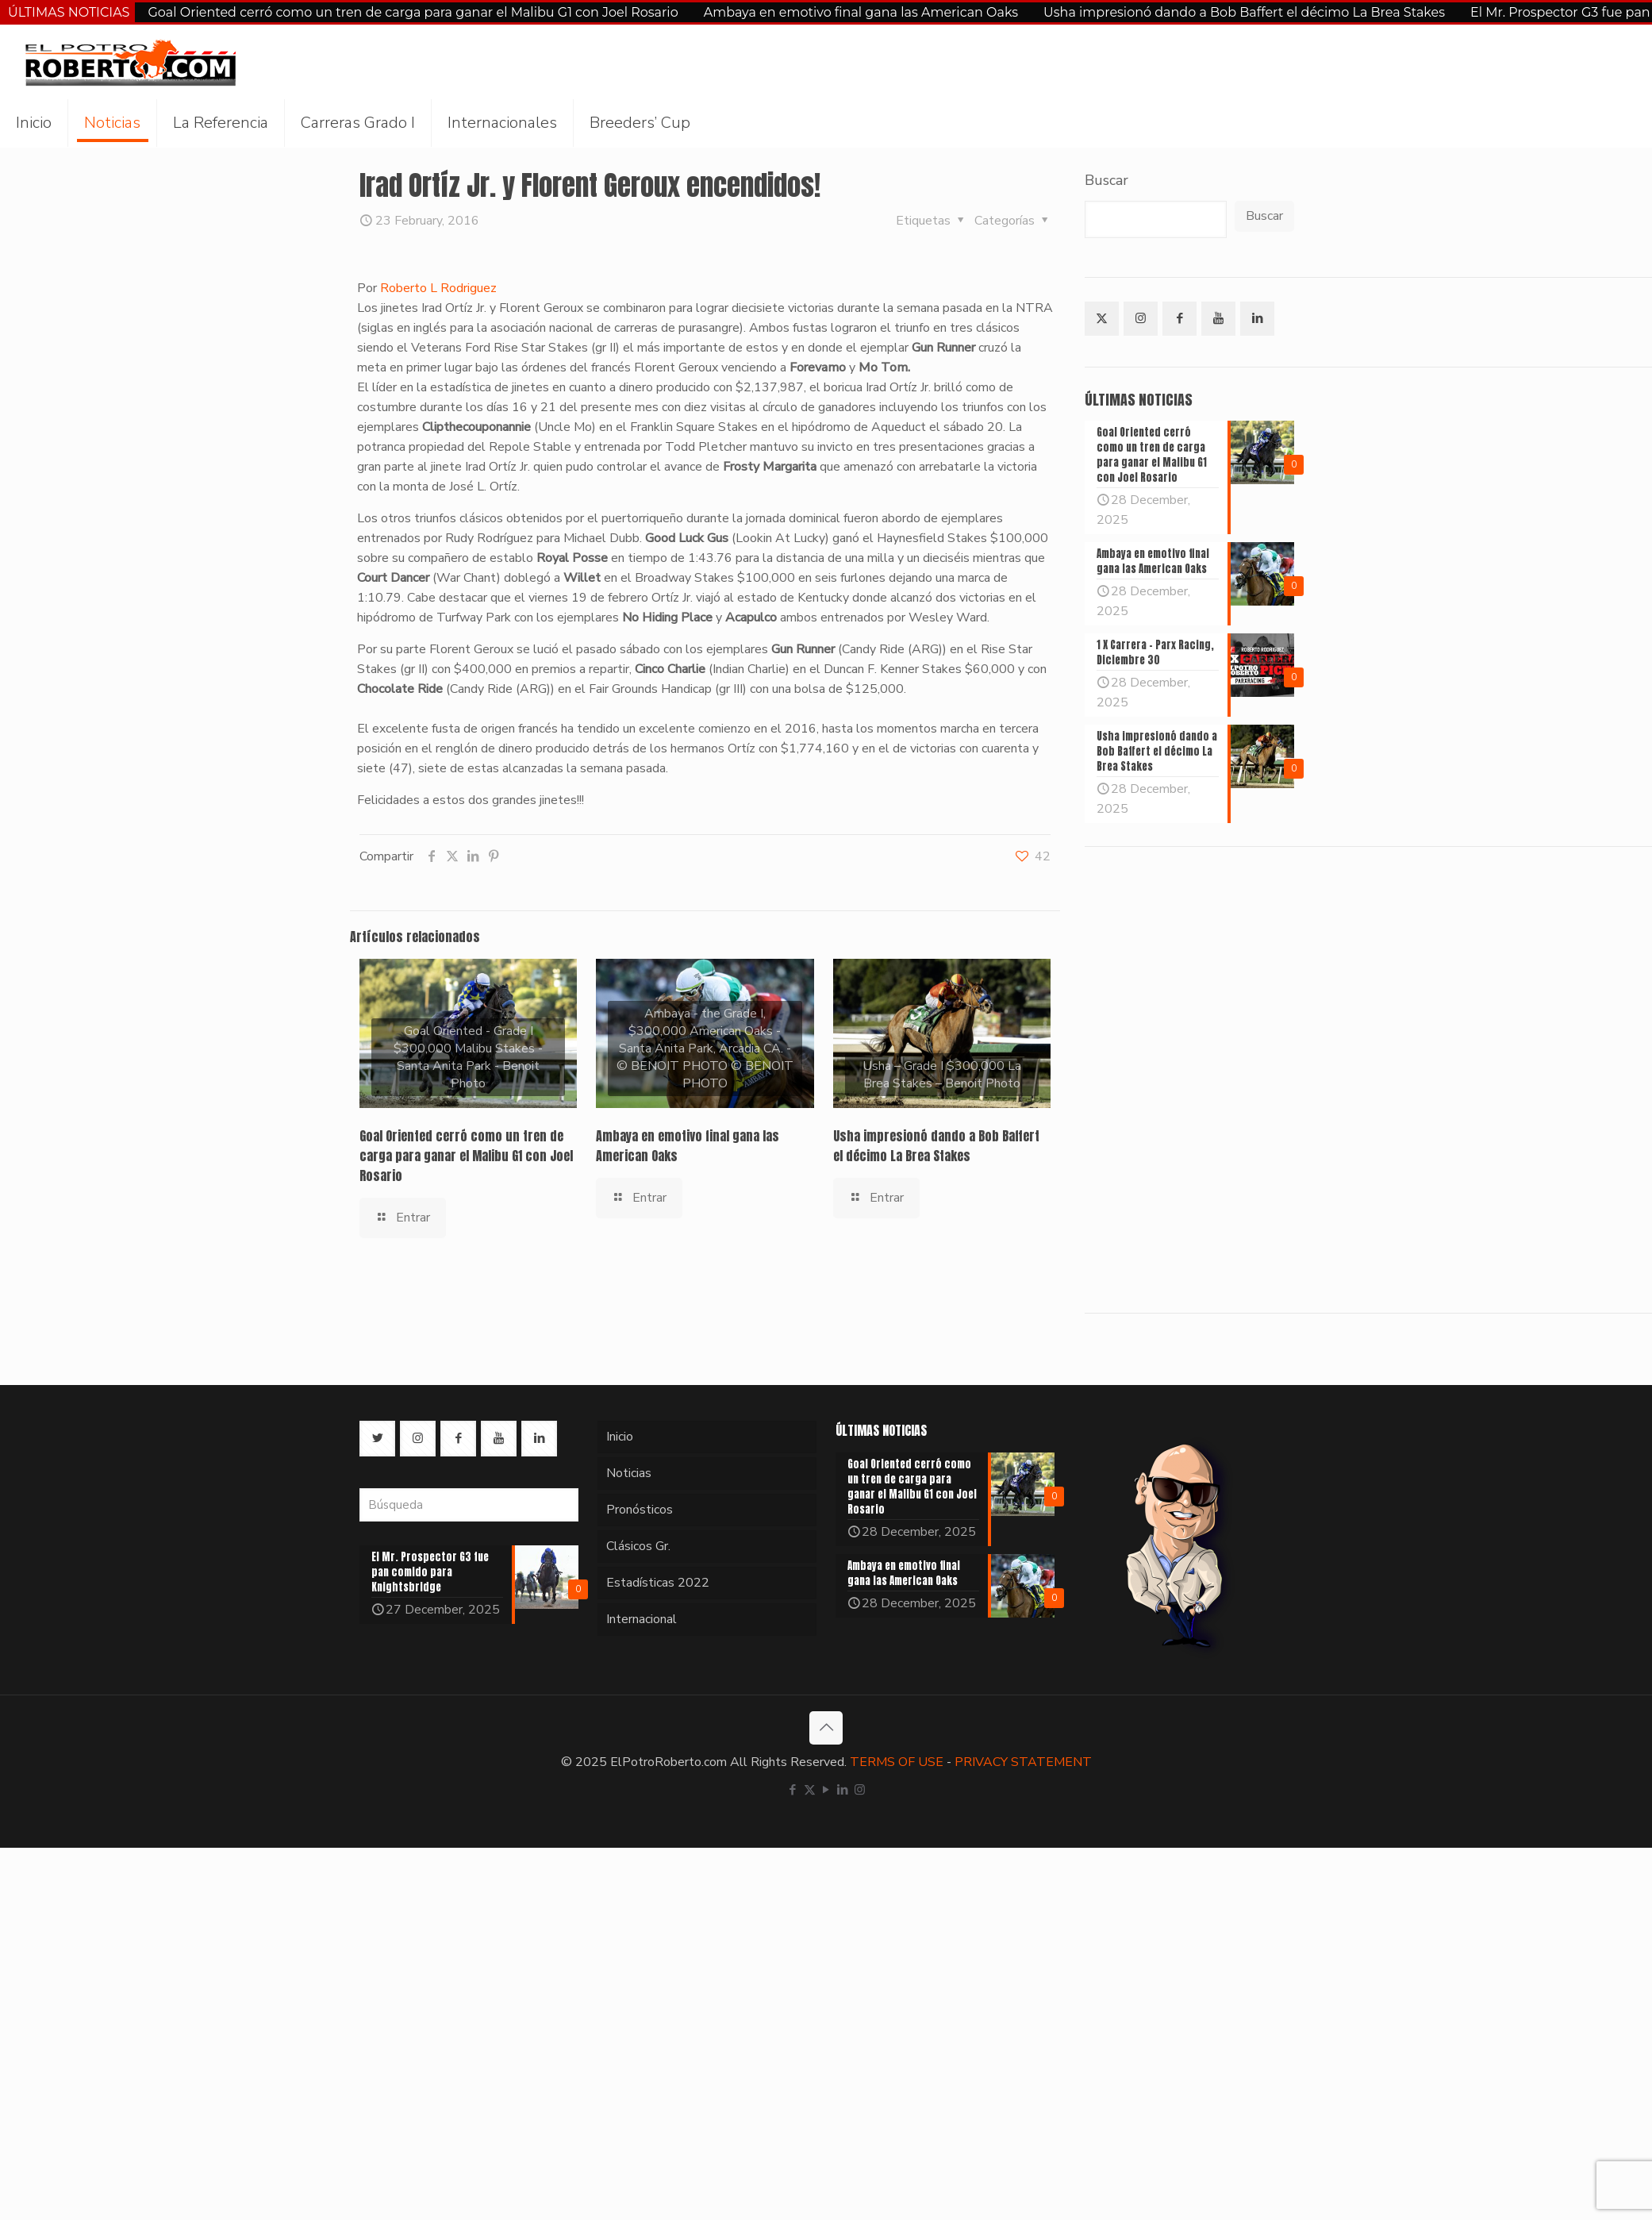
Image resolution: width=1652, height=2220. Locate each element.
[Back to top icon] (826, 1728)
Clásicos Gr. (638, 1546)
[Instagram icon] (860, 1790)
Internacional (641, 1619)
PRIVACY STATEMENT (1023, 1762)
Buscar (1106, 180)
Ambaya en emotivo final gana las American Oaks (861, 12)
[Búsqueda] (468, 1505)
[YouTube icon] (826, 1790)
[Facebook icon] (793, 1790)
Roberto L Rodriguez (437, 288)
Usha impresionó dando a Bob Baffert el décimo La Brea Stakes (1244, 12)
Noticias (628, 1473)
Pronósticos (639, 1509)
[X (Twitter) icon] (810, 1790)
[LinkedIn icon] (843, 1790)
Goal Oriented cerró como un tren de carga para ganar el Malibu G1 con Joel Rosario (413, 12)
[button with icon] (1102, 319)
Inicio (619, 1436)
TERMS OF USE (896, 1762)
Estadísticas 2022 (657, 1582)
